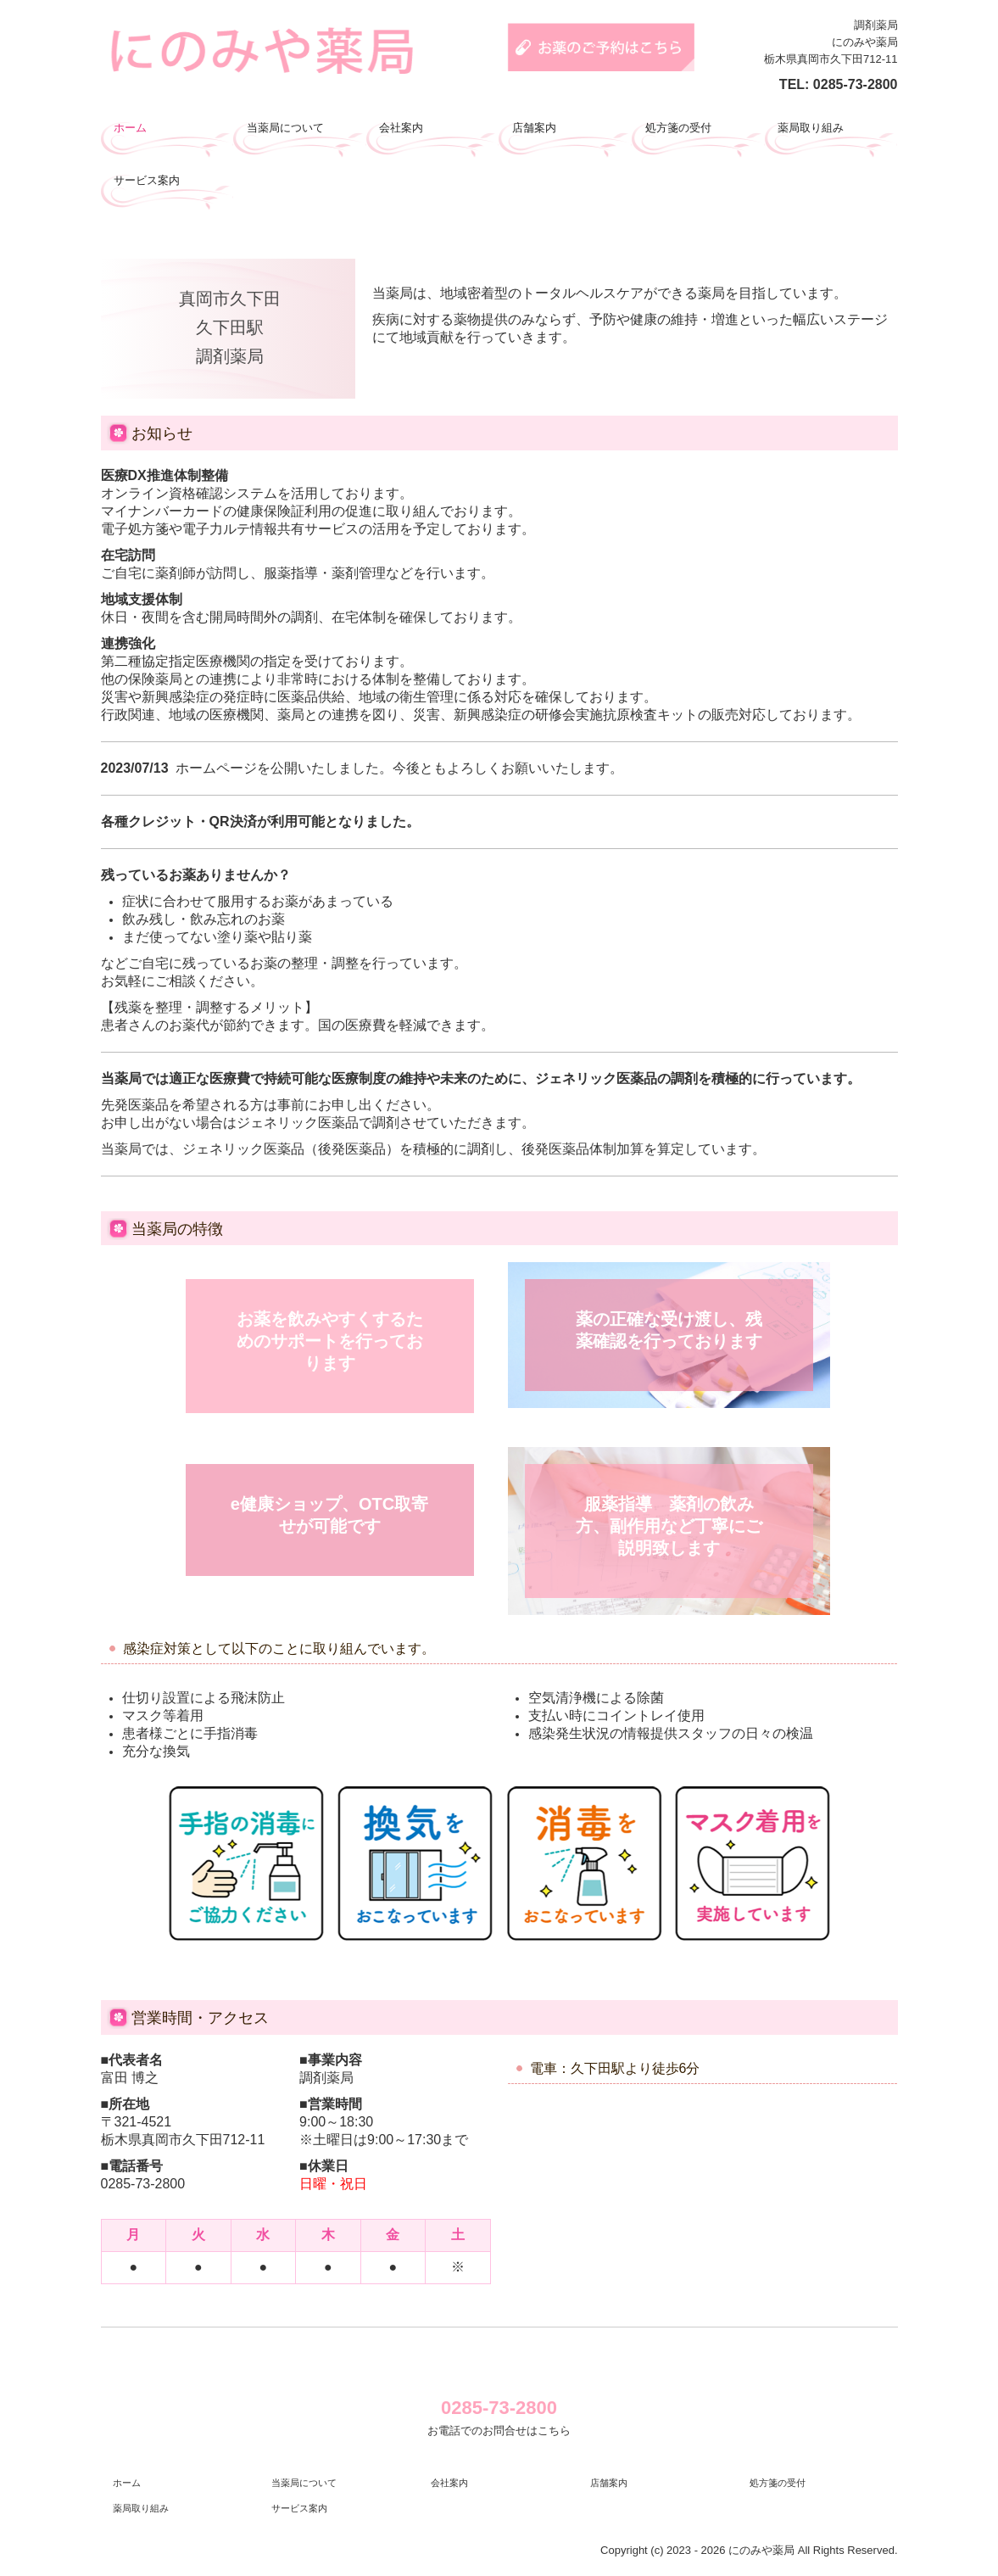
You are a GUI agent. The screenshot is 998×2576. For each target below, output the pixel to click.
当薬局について (285, 127)
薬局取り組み (811, 127)
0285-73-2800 (855, 84)
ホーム (130, 127)
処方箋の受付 (678, 127)
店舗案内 (534, 127)
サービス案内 (147, 180)
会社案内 (401, 127)
